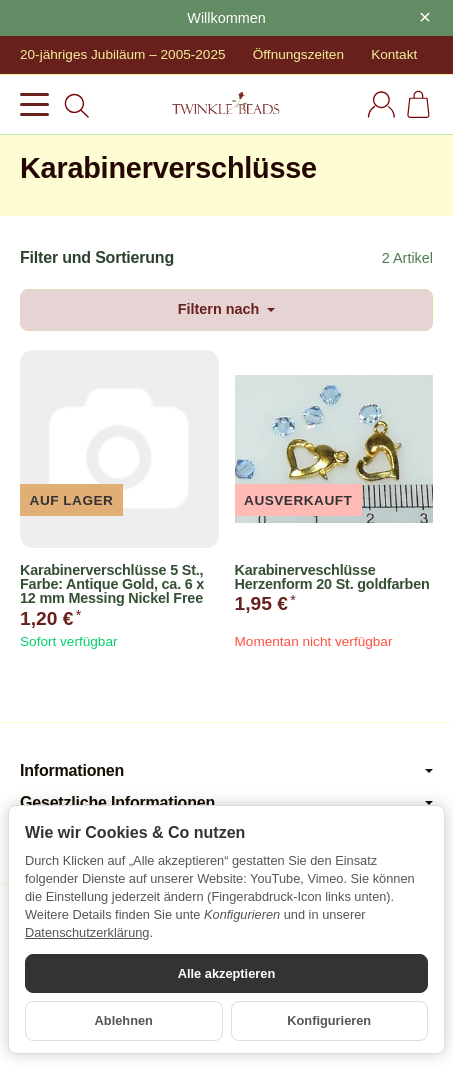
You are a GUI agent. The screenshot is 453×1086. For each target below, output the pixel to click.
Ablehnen (124, 1020)
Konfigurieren (329, 1020)
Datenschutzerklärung (87, 932)
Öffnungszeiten (298, 54)
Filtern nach (227, 309)
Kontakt (394, 54)
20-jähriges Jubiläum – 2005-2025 (123, 54)
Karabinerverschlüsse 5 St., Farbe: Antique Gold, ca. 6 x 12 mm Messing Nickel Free (112, 584)
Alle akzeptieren (226, 973)
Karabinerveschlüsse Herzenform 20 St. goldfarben (332, 577)
